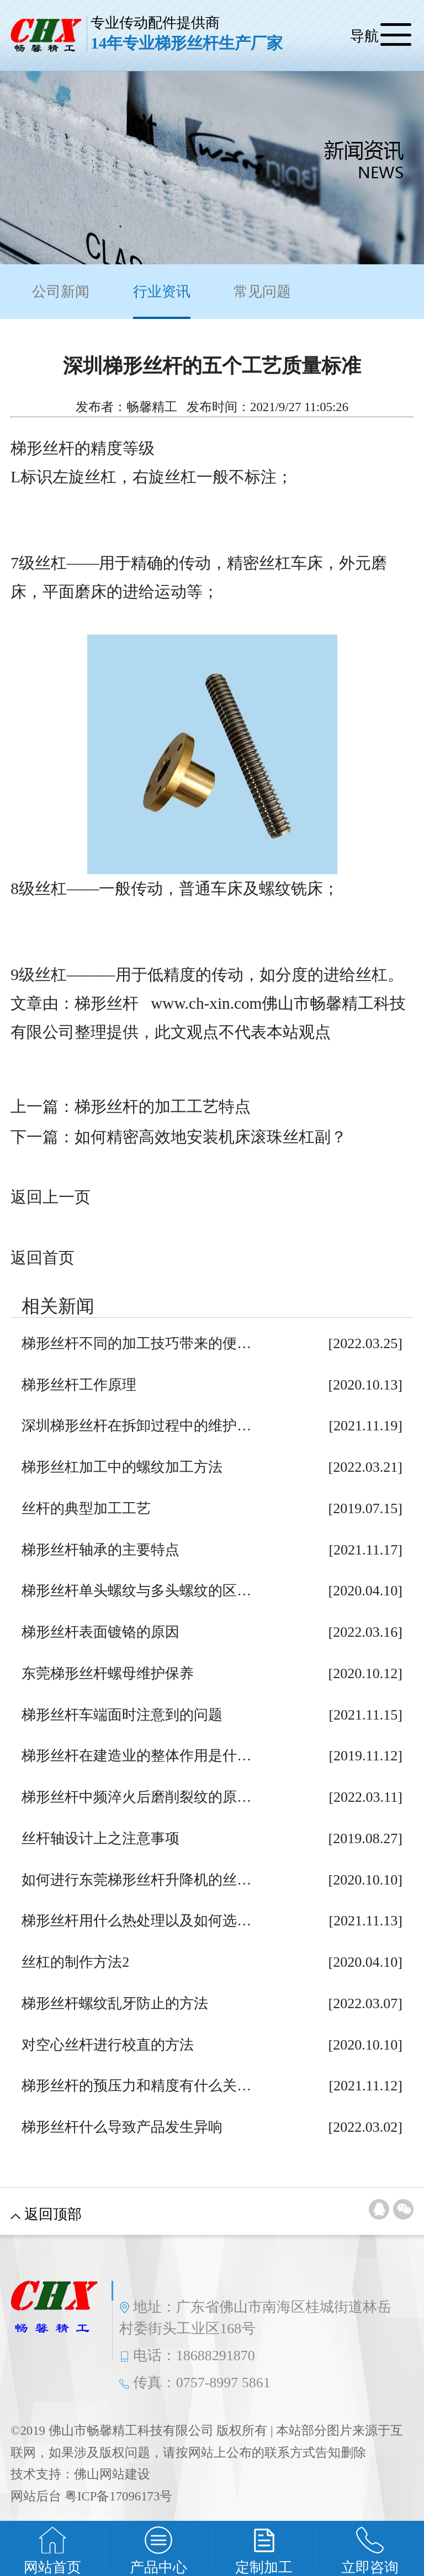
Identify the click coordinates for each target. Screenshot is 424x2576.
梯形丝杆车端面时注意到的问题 (122, 1715)
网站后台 (35, 2496)
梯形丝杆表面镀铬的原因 (100, 1632)
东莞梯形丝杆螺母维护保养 (108, 1673)
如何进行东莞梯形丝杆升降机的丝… (136, 1880)
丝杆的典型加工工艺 (86, 1508)
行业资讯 (161, 301)
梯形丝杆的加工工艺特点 (163, 1106)
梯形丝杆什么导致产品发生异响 (122, 2127)
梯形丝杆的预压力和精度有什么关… (136, 2086)
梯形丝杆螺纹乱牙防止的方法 (115, 2003)
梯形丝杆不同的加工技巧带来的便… (136, 1343)
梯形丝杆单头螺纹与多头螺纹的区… (136, 1591)
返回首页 (42, 1257)
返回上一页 (50, 1197)
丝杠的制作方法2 (75, 1962)
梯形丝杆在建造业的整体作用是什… (136, 1756)
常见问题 (262, 292)
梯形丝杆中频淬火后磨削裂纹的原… (136, 1797)
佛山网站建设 (112, 2474)
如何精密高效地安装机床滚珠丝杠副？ (211, 1137)
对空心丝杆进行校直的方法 (108, 2045)
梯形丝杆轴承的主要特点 (100, 1550)
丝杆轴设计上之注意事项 (100, 1838)
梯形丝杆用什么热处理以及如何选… (136, 1921)
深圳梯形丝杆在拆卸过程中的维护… (136, 1426)
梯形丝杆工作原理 (79, 1385)
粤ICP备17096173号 (118, 2496)
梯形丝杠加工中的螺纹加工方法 (122, 1467)
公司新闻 (60, 292)
